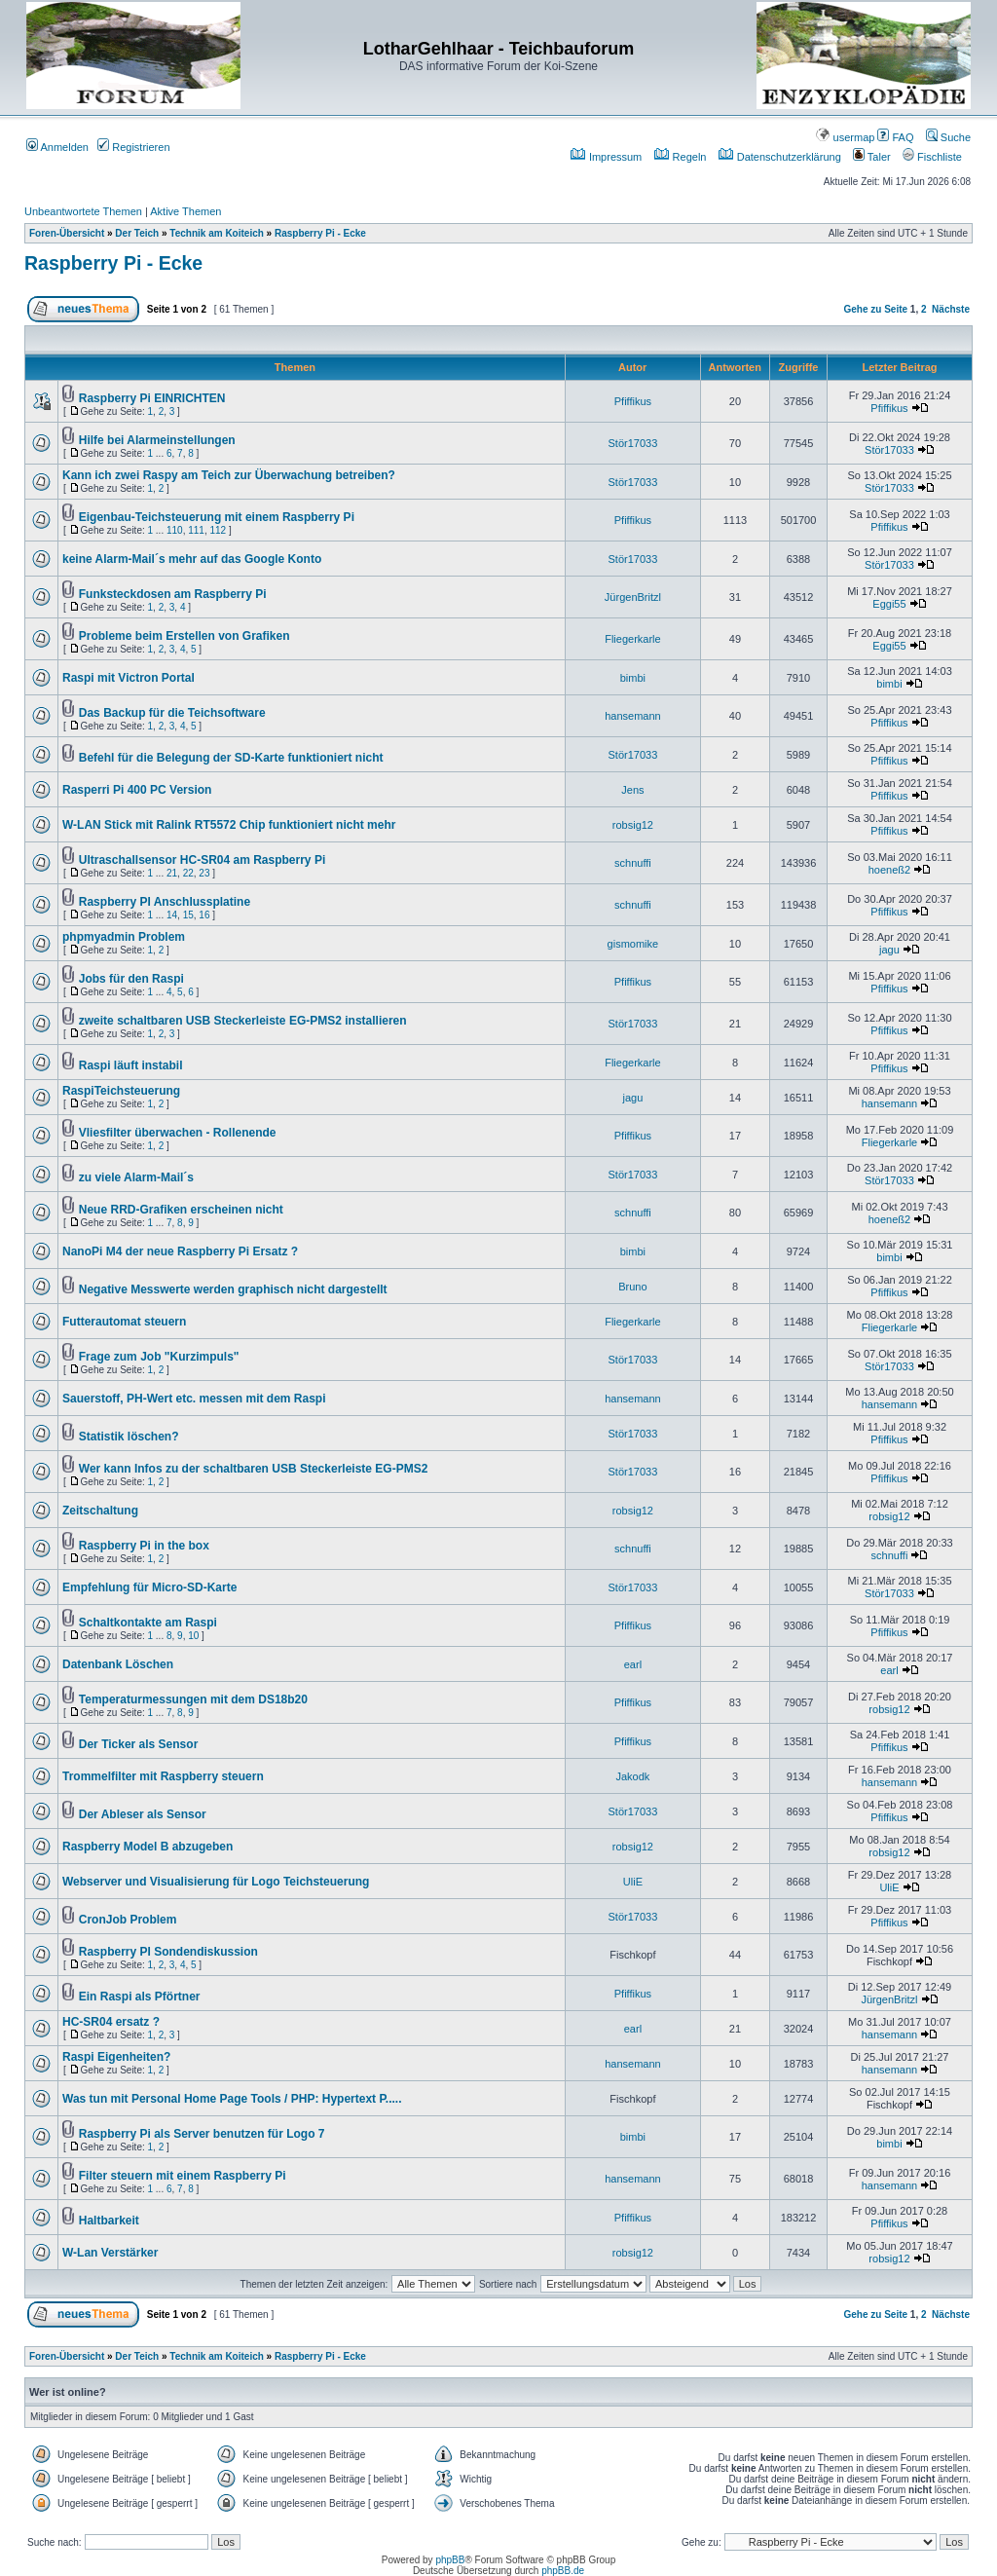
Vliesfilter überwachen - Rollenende (178, 1132)
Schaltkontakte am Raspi (148, 1622)
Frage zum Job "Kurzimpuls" (159, 1356)
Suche (948, 137)
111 (196, 530)
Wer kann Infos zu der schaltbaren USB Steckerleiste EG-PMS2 (253, 1468)
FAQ (895, 137)
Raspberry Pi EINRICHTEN (152, 398)
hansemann (633, 716)
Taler (872, 157)
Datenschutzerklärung (780, 157)
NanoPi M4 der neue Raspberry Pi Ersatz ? (180, 1251)
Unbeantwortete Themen (83, 211)
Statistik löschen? (129, 1436)
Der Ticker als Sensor (139, 1744)
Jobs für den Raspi (131, 979)
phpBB (449, 2560)
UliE (633, 1881)
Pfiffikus (632, 401)
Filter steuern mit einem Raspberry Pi (182, 2176)
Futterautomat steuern (124, 1321)
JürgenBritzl (633, 597)
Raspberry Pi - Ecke (320, 233)
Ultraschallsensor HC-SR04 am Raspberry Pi (202, 860)
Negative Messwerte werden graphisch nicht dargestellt (233, 1289)
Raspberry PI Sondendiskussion (168, 1952)
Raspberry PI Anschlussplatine (164, 902)
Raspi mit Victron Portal (128, 678)
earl (633, 1664)
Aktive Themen (185, 211)
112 (217, 530)
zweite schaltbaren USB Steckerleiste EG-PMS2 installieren (243, 1020)
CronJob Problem (128, 1919)
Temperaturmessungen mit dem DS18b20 (193, 1699)
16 (204, 915)
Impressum (606, 157)
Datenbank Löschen (117, 1664)
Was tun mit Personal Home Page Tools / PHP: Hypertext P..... (232, 2099)
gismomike (633, 944)
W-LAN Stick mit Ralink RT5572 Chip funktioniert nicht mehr (228, 825)
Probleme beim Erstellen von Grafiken (184, 636)
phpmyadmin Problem (123, 937)
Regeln (680, 157)
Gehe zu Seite (875, 309)
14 (171, 915)
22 (188, 873)
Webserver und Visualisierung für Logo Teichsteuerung (215, 1881)
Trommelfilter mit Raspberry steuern (163, 1776)
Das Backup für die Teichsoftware (172, 713)
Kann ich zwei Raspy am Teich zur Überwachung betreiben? (228, 475)
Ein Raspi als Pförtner (140, 1996)
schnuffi (632, 863)
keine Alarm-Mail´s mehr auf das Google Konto (191, 559)
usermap (845, 137)
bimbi (633, 678)
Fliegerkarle (632, 639)
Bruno (632, 1286)
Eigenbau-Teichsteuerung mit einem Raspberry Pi (216, 517)
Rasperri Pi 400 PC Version (136, 790)
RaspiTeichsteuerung (121, 1091)
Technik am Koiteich (216, 233)
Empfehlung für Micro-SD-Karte (149, 1587)
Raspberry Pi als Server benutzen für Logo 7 (202, 2134)
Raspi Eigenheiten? (116, 2057)
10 (193, 1635)
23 (204, 873)
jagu (889, 949)
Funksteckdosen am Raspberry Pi (173, 594)
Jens (632, 790)
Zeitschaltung (100, 1510)
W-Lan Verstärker (110, 2252)
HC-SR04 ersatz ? (111, 2022)
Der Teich (137, 233)
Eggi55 (888, 604)
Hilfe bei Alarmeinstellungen (157, 440)
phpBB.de (562, 2570)
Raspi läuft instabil (131, 1065)
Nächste (951, 309)
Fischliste (932, 157)
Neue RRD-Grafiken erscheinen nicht (181, 1209)
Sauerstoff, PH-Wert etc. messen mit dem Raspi (194, 1398)
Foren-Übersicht (66, 233)
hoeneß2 (889, 870)
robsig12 (632, 825)
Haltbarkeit (109, 2220)
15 (188, 915)
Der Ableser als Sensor (142, 1814)
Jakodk (632, 1776)
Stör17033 (633, 443)
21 (171, 873)
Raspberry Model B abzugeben (147, 1846)
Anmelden (57, 147)
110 (174, 530)
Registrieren (133, 147)
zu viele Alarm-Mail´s (136, 1177)
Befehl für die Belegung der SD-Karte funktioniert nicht (231, 758)
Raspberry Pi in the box (144, 1545)
